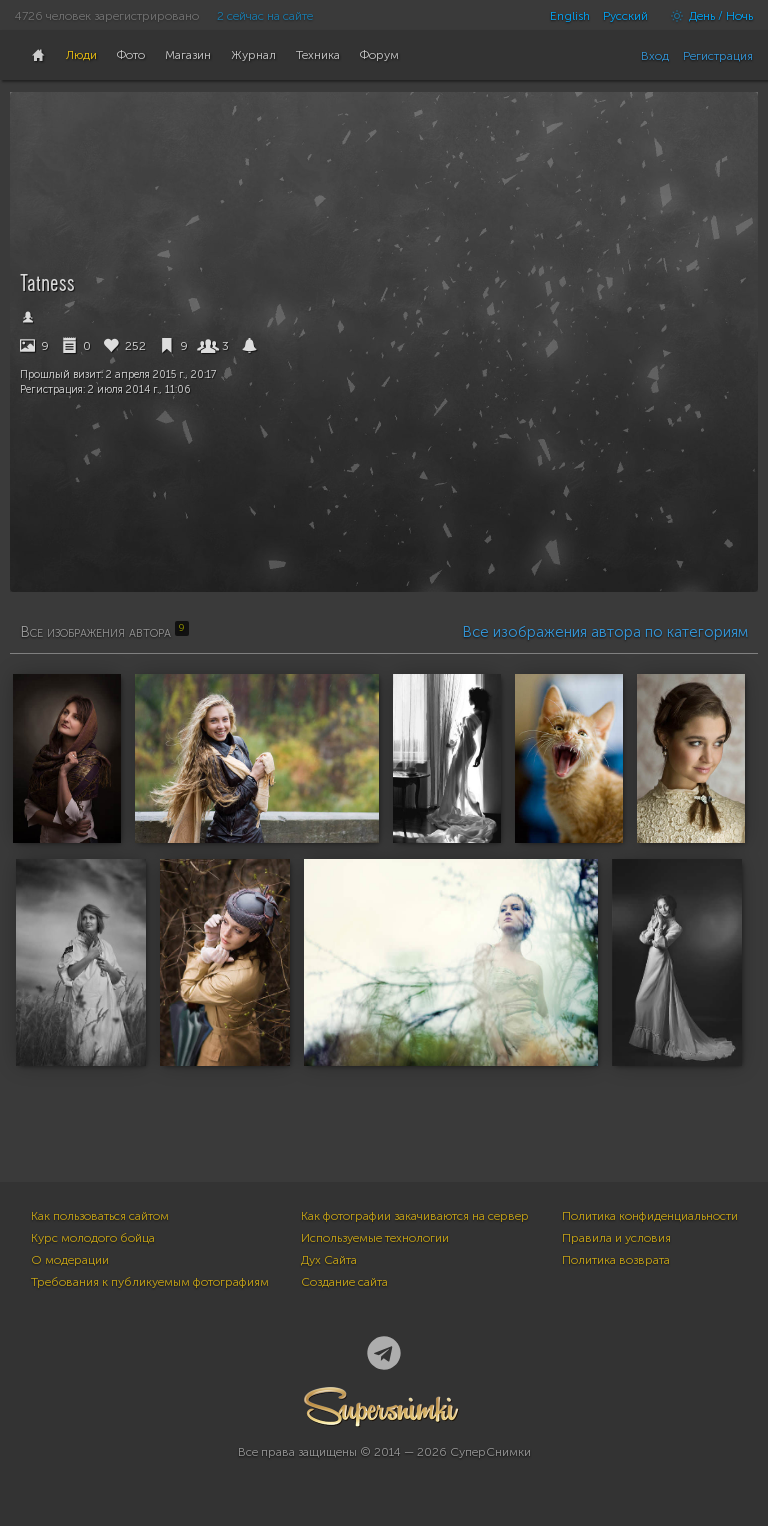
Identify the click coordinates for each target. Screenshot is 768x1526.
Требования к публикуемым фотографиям (150, 1282)
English (570, 16)
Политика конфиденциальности (650, 1216)
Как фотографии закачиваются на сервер (415, 1216)
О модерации (70, 1260)
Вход (655, 56)
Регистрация (718, 56)
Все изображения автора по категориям (605, 632)
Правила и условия (616, 1238)
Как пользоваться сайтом (100, 1216)
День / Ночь (707, 16)
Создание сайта (344, 1282)
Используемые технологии (375, 1238)
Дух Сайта (329, 1260)
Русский (625, 16)
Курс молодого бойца (93, 1238)
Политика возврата (616, 1260)
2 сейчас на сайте (265, 16)
